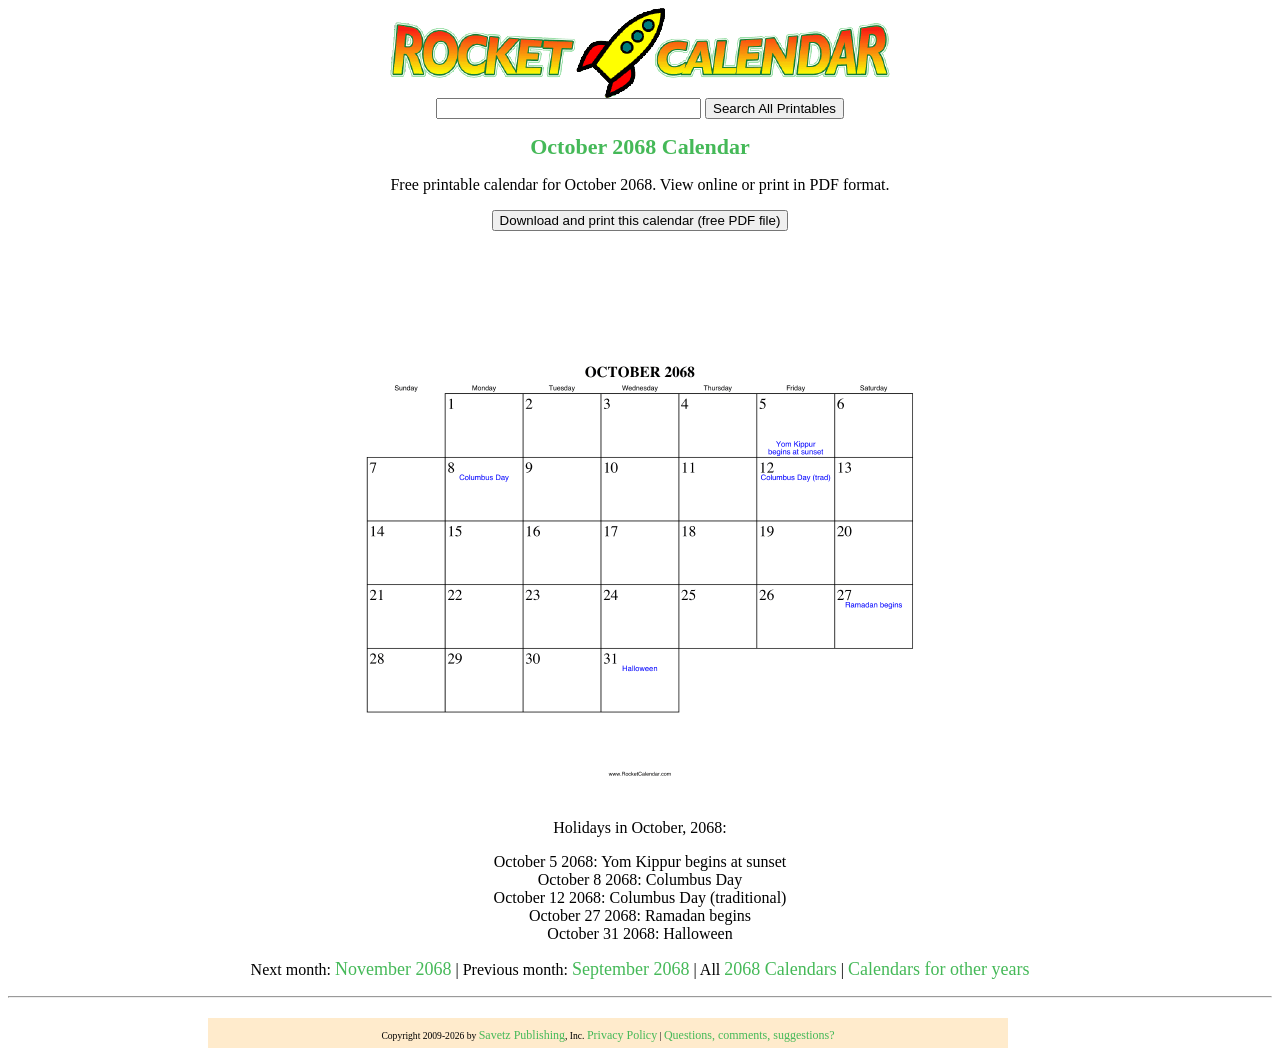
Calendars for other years (938, 969)
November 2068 (393, 969)
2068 (634, 146)
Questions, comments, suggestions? (749, 1035)
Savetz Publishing (522, 1035)
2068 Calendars (780, 969)
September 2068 (630, 969)
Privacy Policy (622, 1035)
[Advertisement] (640, 276)
